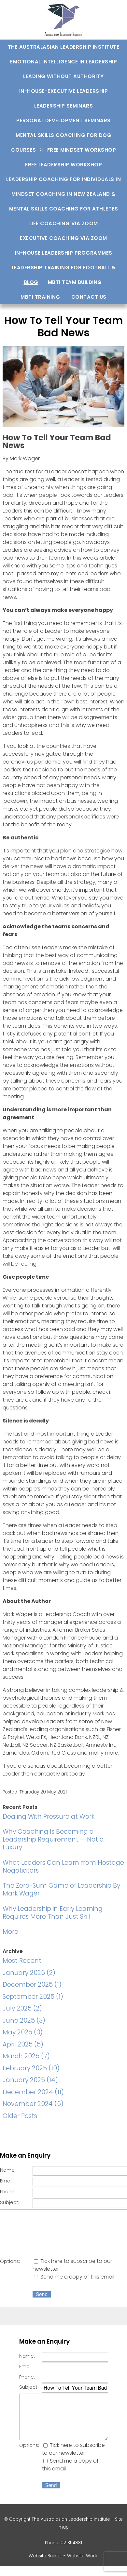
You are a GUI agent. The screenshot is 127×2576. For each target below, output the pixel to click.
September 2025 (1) (33, 1996)
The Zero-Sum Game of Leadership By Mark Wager (61, 1889)
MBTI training (40, 297)
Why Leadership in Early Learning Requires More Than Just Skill (53, 1912)
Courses (23, 149)
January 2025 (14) (30, 2080)
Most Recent (22, 1960)
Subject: (9, 2202)
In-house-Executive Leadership (63, 91)
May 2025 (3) (23, 2032)
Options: (10, 2261)
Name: (8, 2170)
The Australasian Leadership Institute (64, 46)
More (10, 1931)
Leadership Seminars (63, 105)
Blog (31, 282)
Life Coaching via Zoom (63, 223)
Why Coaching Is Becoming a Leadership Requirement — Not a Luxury (53, 1839)
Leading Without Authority (63, 76)
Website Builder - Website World (64, 2556)
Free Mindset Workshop (81, 149)
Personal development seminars (63, 120)
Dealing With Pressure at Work (48, 1816)
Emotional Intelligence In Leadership (63, 61)
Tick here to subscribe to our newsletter (73, 2449)
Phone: (8, 2191)
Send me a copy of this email (74, 2277)
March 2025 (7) (26, 2056)
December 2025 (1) (32, 1984)
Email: (6, 2181)
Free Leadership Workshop (63, 164)
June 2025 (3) (24, 2020)
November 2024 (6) (33, 2103)
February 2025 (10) (31, 2068)
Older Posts (20, 2116)
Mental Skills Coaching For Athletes (63, 208)
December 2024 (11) (33, 2092)
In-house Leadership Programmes (63, 252)
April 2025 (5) (23, 2044)
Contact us (88, 297)
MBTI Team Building (75, 282)
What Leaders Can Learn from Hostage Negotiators (63, 1866)
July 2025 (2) (22, 2008)
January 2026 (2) (29, 1972)
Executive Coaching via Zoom (63, 238)
